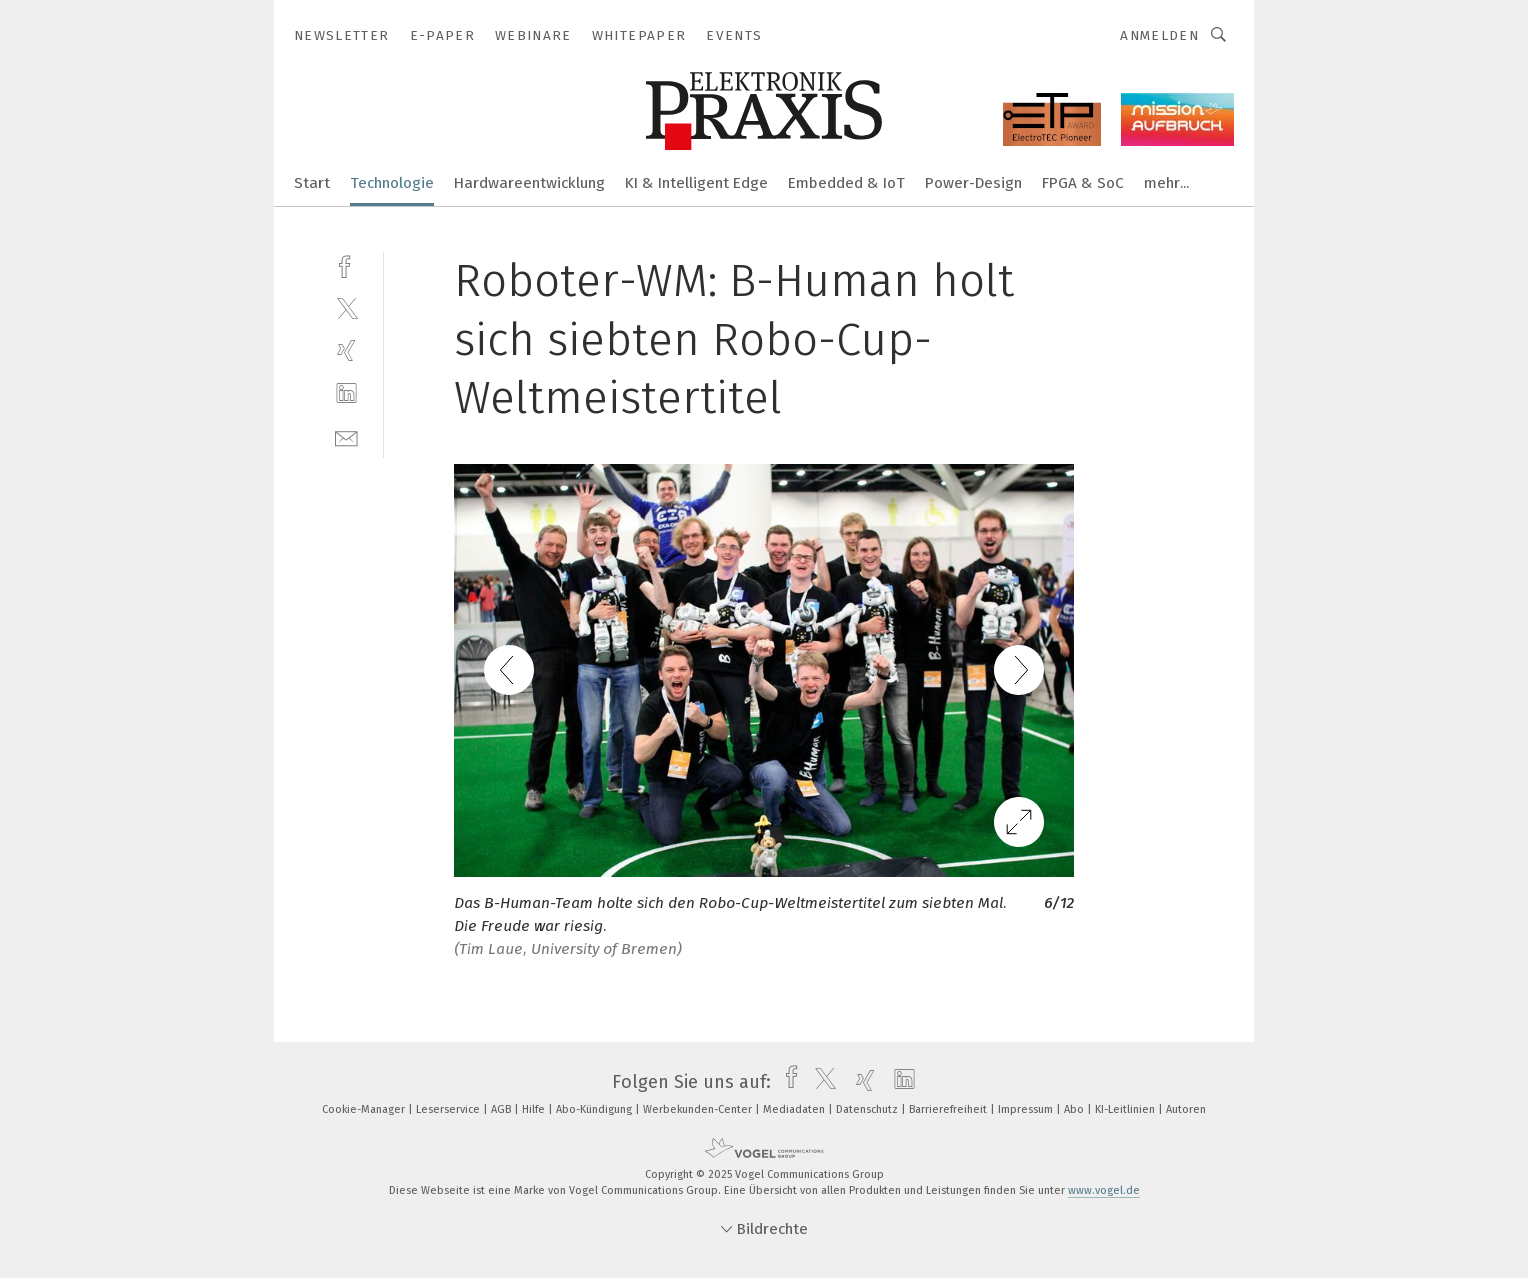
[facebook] (346, 264)
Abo (1075, 1109)
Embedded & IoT (846, 183)
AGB (502, 1109)
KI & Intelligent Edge (696, 183)
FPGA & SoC (1083, 183)
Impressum (1027, 1109)
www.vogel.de (1104, 1190)
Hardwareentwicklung (529, 183)
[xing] (346, 350)
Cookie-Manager (365, 1109)
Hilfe (535, 1109)
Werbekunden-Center (699, 1109)
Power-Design (973, 183)
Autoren (1186, 1109)
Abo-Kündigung (595, 1109)
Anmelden (1159, 35)
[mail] (346, 436)
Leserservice (449, 1109)
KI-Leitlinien (1126, 1109)
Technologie (392, 183)
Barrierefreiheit (949, 1109)
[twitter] (346, 307)
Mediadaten (795, 1109)
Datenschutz (868, 1109)
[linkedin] (346, 393)
